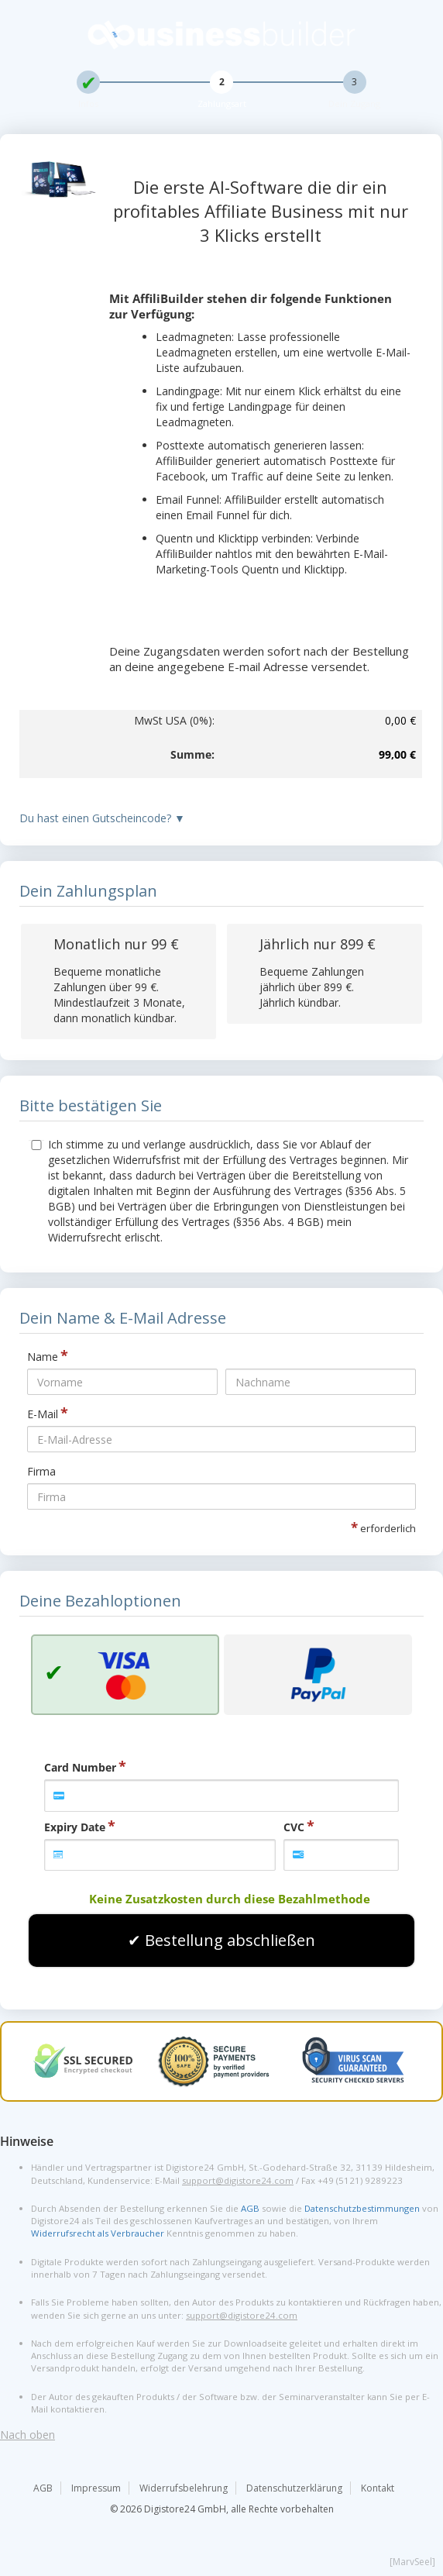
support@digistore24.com (238, 2180)
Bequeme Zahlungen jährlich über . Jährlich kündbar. (311, 987)
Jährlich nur (317, 943)
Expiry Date (74, 1827)
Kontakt (377, 2488)
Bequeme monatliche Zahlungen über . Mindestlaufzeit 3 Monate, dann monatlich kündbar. (119, 994)
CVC (293, 1827)
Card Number (80, 1767)
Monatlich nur (116, 943)
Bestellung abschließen (230, 1940)
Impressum (96, 2488)
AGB (250, 2208)
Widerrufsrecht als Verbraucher (97, 2233)
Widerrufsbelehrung (183, 2488)
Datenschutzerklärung (294, 2488)
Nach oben (27, 2434)
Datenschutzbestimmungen (362, 2208)
